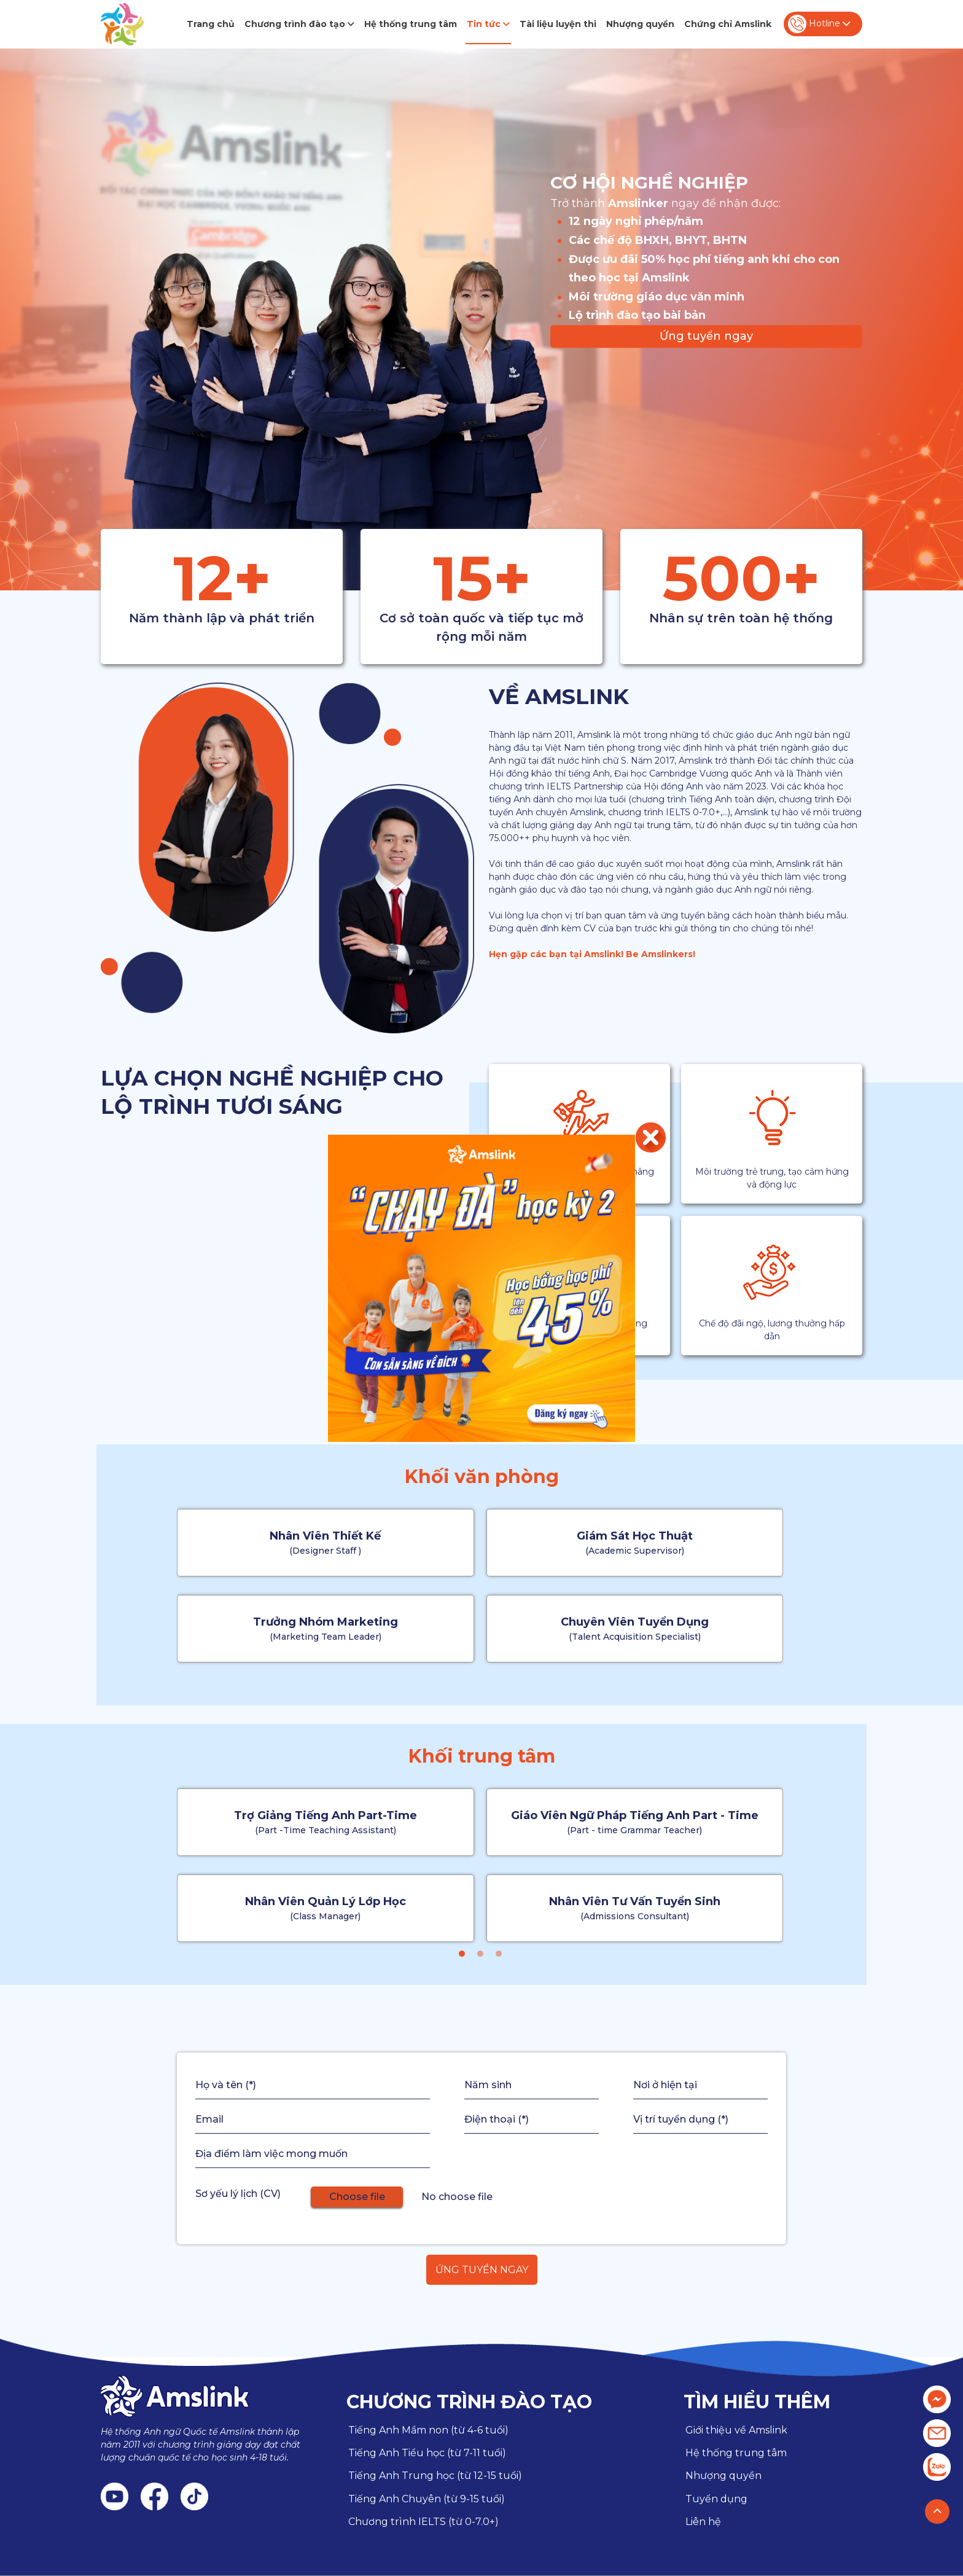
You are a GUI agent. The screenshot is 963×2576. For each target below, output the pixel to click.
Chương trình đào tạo (299, 23)
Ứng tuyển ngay (706, 336)
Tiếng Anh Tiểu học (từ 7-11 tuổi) (427, 2453)
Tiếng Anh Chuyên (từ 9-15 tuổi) (426, 2499)
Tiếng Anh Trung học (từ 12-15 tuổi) (435, 2475)
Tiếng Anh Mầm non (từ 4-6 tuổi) (428, 2430)
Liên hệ (703, 2521)
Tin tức (488, 23)
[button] (462, 1954)
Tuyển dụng (716, 2499)
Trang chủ (211, 23)
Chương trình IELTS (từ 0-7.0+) (423, 2521)
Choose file (357, 2196)
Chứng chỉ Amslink (727, 23)
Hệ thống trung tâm (410, 23)
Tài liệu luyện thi (558, 23)
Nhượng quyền (640, 23)
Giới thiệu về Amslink (736, 2430)
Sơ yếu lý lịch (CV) (238, 2193)
